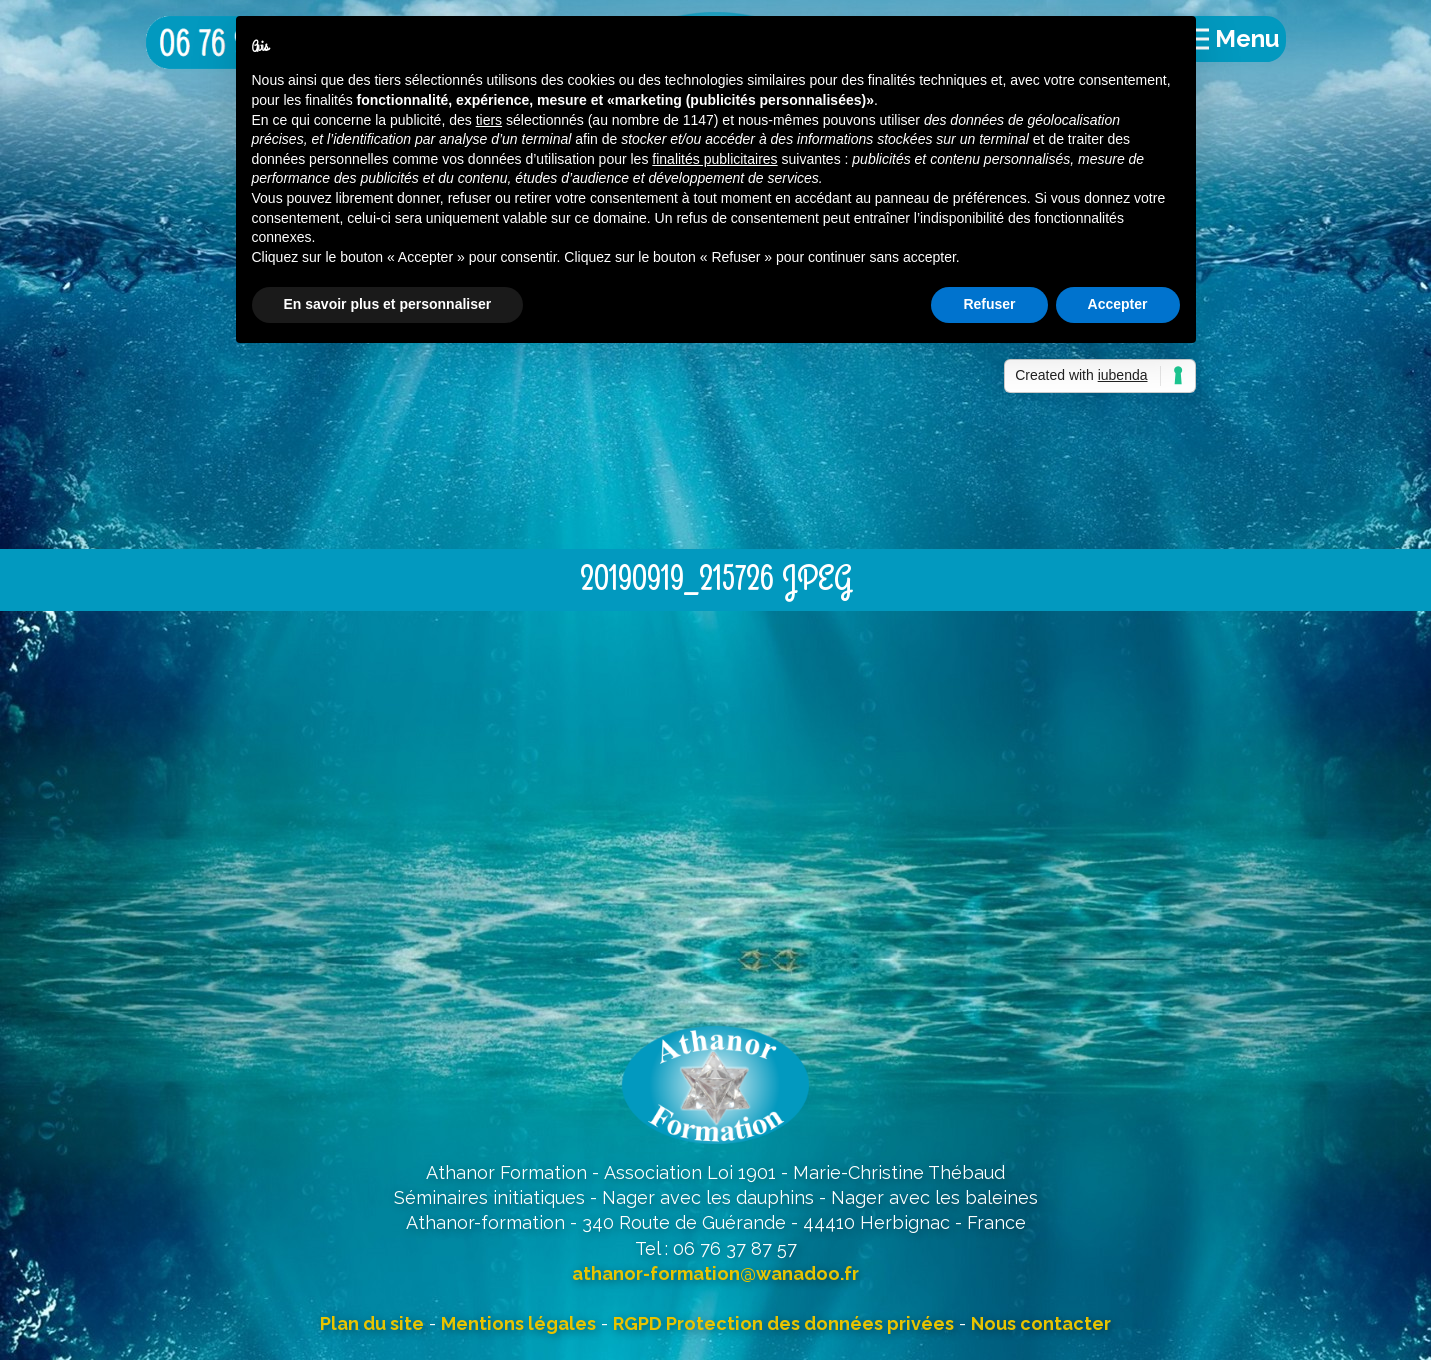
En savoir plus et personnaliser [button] (388, 304)
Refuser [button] (989, 304)
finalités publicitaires (714, 159)
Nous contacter (1041, 1323)
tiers (489, 120)
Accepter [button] (1118, 304)
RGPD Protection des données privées (783, 1323)
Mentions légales (518, 1323)
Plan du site (372, 1323)
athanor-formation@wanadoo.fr (715, 1273)
